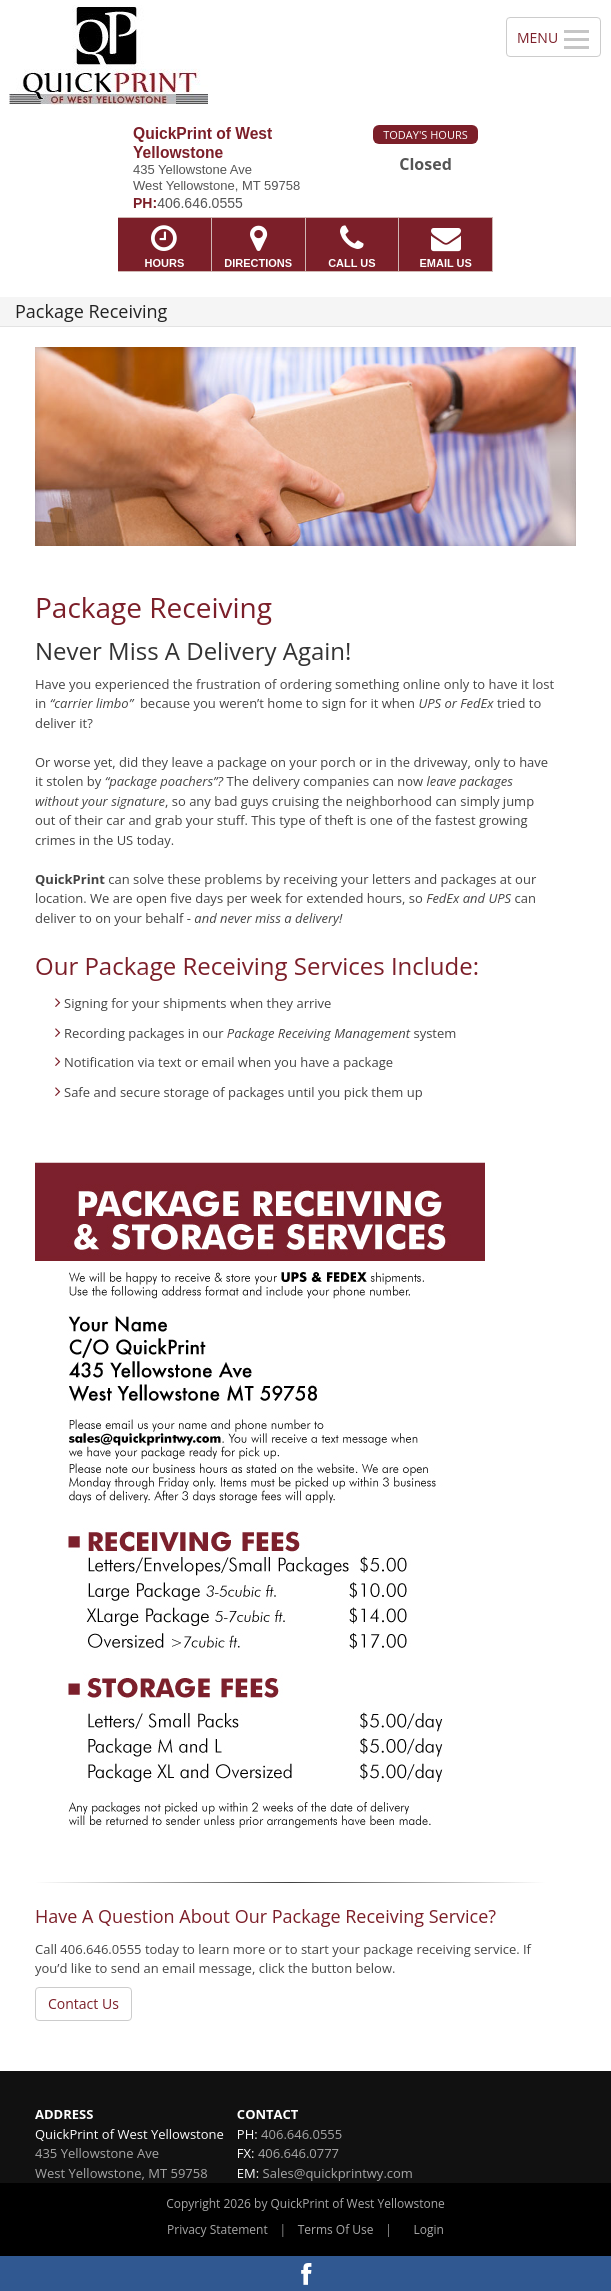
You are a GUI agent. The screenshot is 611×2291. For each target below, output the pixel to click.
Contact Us (83, 2003)
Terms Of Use (336, 2229)
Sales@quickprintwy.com (338, 2173)
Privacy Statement (217, 2229)
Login (429, 2229)
